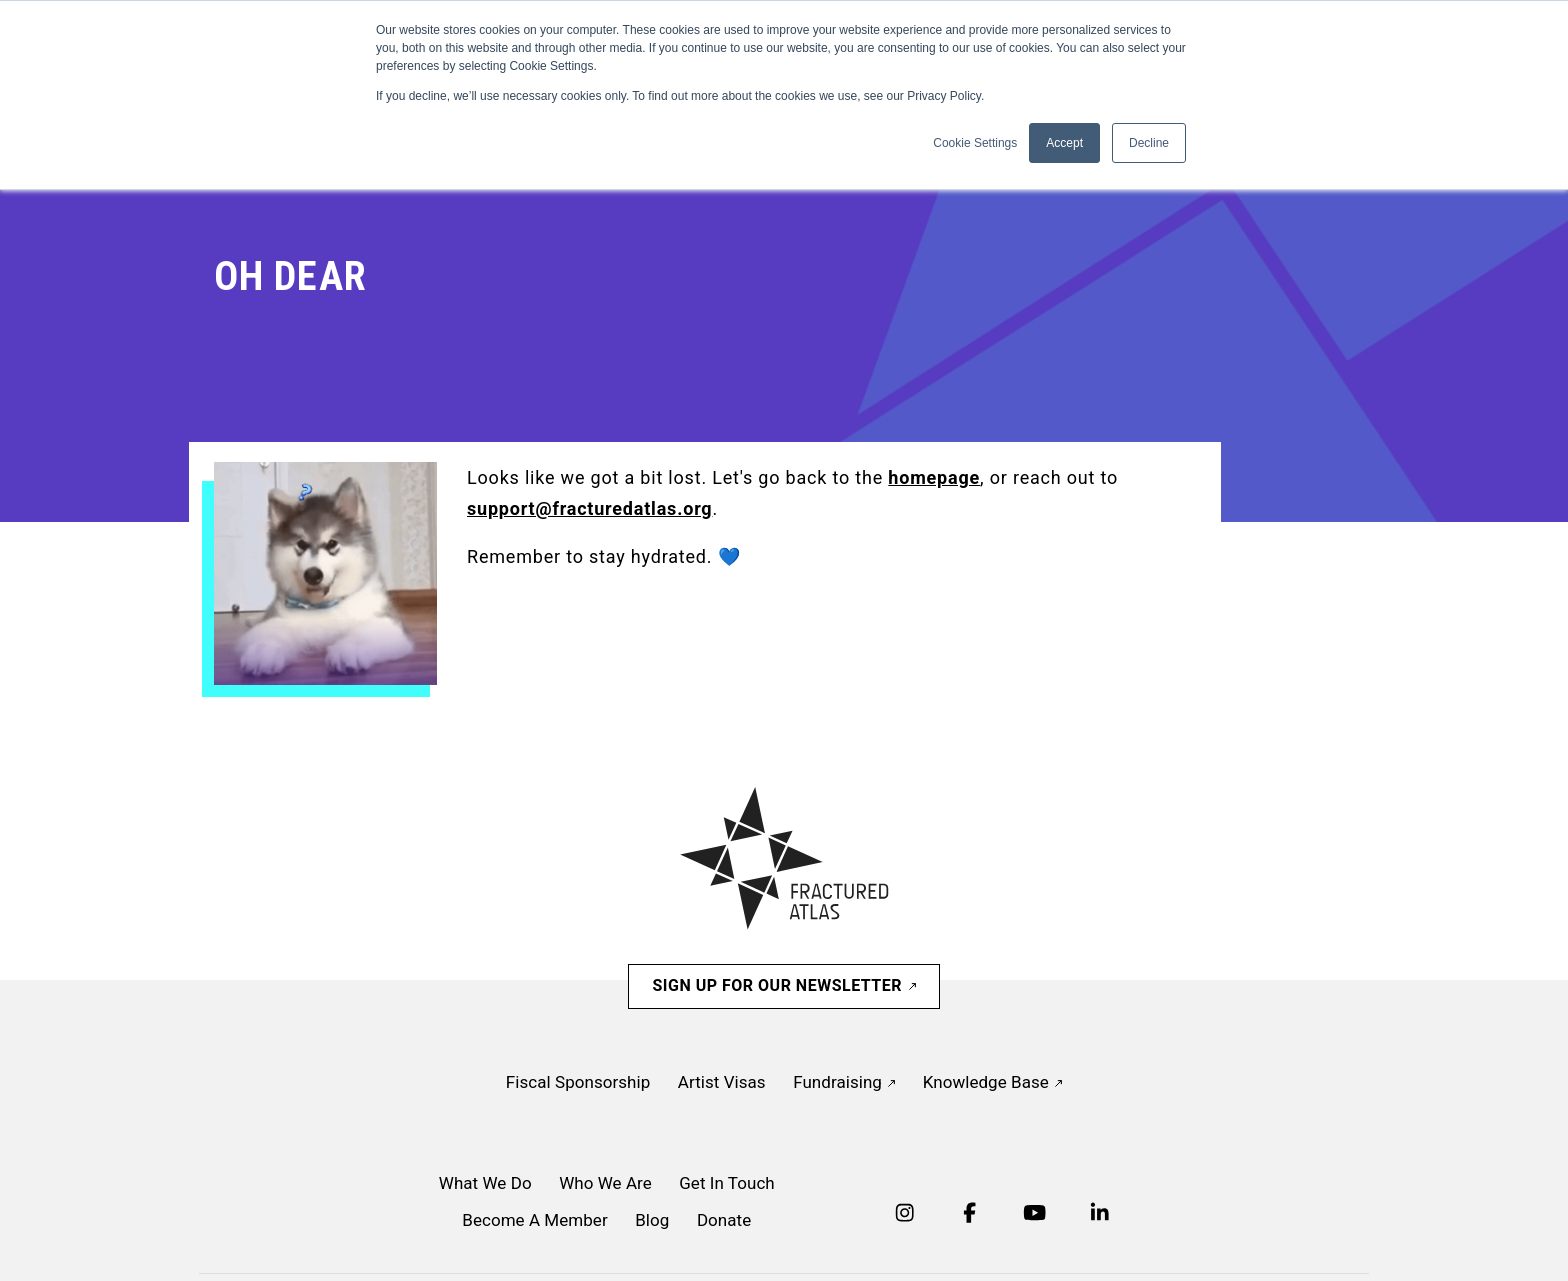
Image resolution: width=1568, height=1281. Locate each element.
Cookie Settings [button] (975, 143)
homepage (934, 477)
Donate (724, 1220)
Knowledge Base (992, 1082)
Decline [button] (1149, 143)
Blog (652, 1220)
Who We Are (605, 1183)
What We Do (485, 1183)
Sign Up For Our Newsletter (783, 985)
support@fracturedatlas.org (589, 508)
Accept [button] (1064, 143)
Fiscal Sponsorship (578, 1082)
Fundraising (844, 1082)
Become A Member (534, 1220)
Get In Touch (727, 1183)
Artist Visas (722, 1082)
